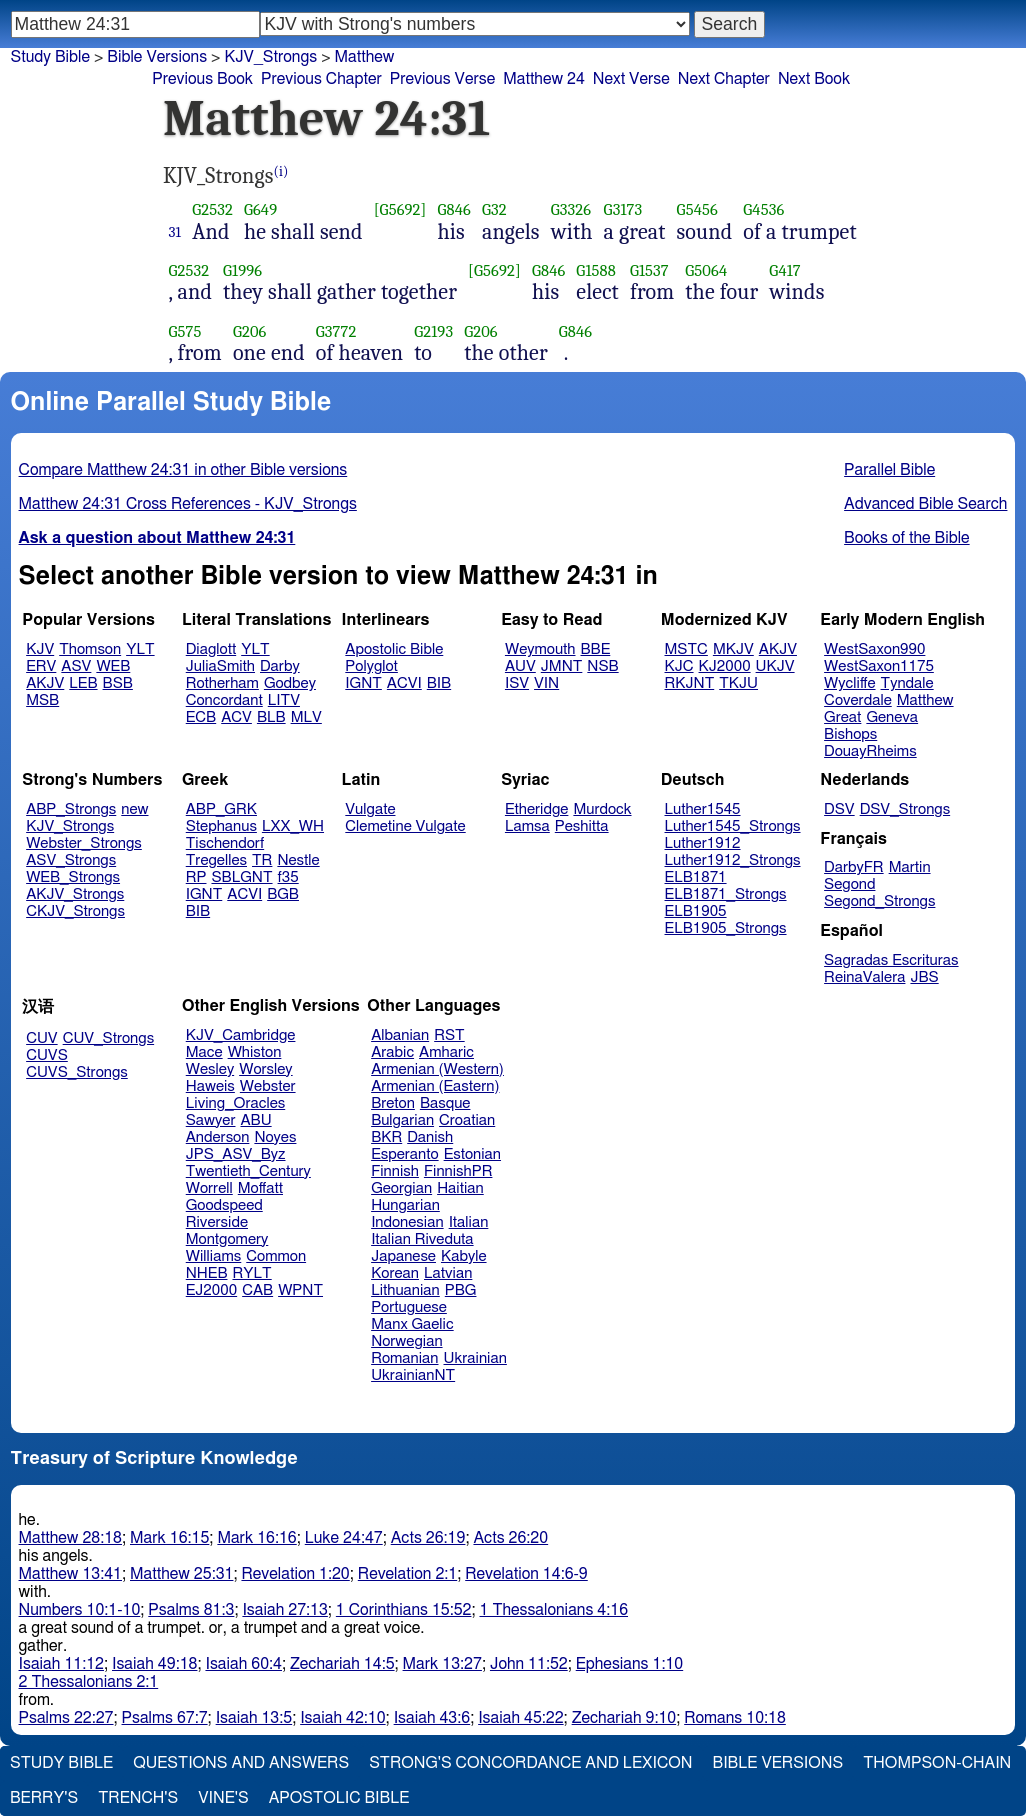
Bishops (850, 734)
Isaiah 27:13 (284, 1610)
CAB (257, 1290)
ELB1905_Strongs (726, 928)
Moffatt (260, 1188)
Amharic (446, 1052)
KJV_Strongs (70, 826)
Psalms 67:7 (165, 1718)
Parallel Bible (889, 470)
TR (262, 860)
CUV (42, 1038)
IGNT (363, 683)
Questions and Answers (241, 1763)
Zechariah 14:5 (342, 1664)
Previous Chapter (321, 79)
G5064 (706, 270)
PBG (461, 1290)
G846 (454, 209)
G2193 (433, 331)
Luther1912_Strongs (733, 860)
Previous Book (202, 79)
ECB (201, 717)
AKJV (45, 683)
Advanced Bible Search (925, 504)
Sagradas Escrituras (891, 960)
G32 (494, 209)
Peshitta (582, 826)
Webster (268, 1086)
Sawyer (211, 1120)
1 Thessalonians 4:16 (553, 1610)
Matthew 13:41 (70, 1574)
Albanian (400, 1035)
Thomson (90, 649)
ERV (41, 666)
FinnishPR (458, 1171)
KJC (679, 666)
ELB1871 (696, 877)
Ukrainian (475, 1358)
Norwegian (406, 1341)
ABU (255, 1120)
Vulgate (370, 809)
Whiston (255, 1052)
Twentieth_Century (248, 1171)
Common (276, 1256)
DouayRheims (870, 751)
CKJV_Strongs (75, 911)
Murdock (602, 809)
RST (449, 1035)
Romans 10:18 (735, 1718)
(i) (281, 171)
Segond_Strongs (879, 901)
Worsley (265, 1069)
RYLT (251, 1273)
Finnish (395, 1171)
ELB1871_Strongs (726, 894)
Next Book (814, 79)
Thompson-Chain (937, 1763)
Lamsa (527, 826)
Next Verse (631, 79)
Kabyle (464, 1256)
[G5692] (400, 209)
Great (842, 717)
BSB (118, 683)
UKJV (775, 666)
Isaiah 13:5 (254, 1718)
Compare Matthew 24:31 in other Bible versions (183, 470)
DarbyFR (854, 867)
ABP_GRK (221, 809)
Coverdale (858, 700)
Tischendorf (225, 843)
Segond (849, 884)
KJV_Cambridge (241, 1035)
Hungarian (405, 1205)
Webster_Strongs (84, 843)
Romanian (404, 1358)
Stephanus (221, 826)
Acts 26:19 (428, 1538)
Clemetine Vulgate (405, 826)
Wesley (210, 1069)
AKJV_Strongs (75, 894)
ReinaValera (864, 977)
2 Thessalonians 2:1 (89, 1682)
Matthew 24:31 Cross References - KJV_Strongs (188, 504)
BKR (386, 1137)
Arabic (392, 1052)
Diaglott (211, 649)
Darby (280, 666)
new (134, 809)
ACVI (404, 683)
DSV (839, 809)
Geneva (892, 717)
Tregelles (216, 860)
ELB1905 (696, 911)
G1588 (596, 270)
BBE (596, 649)
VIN (546, 683)
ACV (236, 717)
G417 (784, 270)
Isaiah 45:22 (520, 1718)
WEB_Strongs (73, 877)
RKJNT (690, 683)
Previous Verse (442, 79)
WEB (113, 666)
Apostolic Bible (339, 1798)
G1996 (242, 270)
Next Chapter (724, 79)
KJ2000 (725, 666)
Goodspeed (224, 1205)
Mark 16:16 (256, 1538)
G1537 (649, 270)
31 (175, 232)
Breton (393, 1103)
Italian (469, 1222)
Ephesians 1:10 (629, 1664)
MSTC (686, 649)
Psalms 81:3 (191, 1610)
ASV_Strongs (71, 860)
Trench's (138, 1798)
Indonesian (407, 1222)
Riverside (217, 1222)
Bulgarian (402, 1120)
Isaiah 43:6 (432, 1718)
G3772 (336, 331)
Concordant (224, 700)
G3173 (623, 209)
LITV (284, 700)
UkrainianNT (413, 1375)
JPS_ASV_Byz (236, 1154)
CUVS (47, 1055)
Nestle (298, 860)
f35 (288, 877)
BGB (283, 894)
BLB (271, 717)
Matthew (925, 700)
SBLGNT (241, 877)
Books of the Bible (907, 538)
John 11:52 (529, 1664)
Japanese (403, 1256)
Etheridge (536, 809)
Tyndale (907, 683)
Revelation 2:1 (407, 1574)
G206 (250, 331)
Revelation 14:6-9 (526, 1574)
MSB (42, 700)
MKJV (733, 649)
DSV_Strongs (905, 809)
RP (196, 877)
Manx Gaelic (412, 1324)
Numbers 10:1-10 (80, 1610)
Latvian (448, 1273)
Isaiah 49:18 (154, 1664)
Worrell (209, 1188)
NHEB (207, 1273)
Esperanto (405, 1154)
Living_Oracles (236, 1103)
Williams (214, 1256)
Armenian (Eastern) (435, 1086)
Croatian (467, 1120)
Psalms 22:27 (66, 1718)
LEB (83, 683)
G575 (185, 331)
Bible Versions (157, 57)
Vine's (223, 1798)
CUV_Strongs (108, 1038)
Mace (204, 1052)
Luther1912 (703, 843)
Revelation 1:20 (295, 1574)
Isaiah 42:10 (342, 1718)
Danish (430, 1137)
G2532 (212, 209)
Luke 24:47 (344, 1538)
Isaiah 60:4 (243, 1664)
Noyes (275, 1137)
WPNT (300, 1290)
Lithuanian (405, 1290)
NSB (602, 666)
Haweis (210, 1086)
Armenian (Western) (437, 1069)
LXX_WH (293, 826)
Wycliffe (849, 683)
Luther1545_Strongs (733, 826)
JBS (924, 977)
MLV (306, 717)
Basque (445, 1103)
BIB (439, 683)
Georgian (401, 1188)
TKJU (738, 683)
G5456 (697, 209)
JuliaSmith (220, 666)
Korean (395, 1273)
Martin (910, 867)
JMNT (562, 666)
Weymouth (540, 649)
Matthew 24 (544, 79)
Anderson (218, 1137)
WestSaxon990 (874, 649)
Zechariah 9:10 (624, 1718)
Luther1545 (703, 809)
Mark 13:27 (442, 1664)
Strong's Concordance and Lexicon (530, 1763)
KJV (40, 649)
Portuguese (409, 1307)
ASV (76, 666)
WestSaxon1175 (879, 666)
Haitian (460, 1188)
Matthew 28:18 (70, 1538)
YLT (140, 649)
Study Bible (50, 57)
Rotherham (222, 683)
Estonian (472, 1154)
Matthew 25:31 (181, 1574)
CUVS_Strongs (77, 1072)
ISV (517, 683)
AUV (520, 666)
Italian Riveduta (422, 1239)
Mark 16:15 (169, 1538)
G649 (260, 209)
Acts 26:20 (510, 1538)
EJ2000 (211, 1290)
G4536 (763, 209)
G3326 (571, 209)
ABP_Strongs (71, 809)
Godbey (290, 683)
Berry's (44, 1798)
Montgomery (227, 1239)
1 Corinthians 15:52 (404, 1610)
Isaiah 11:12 (61, 1664)
